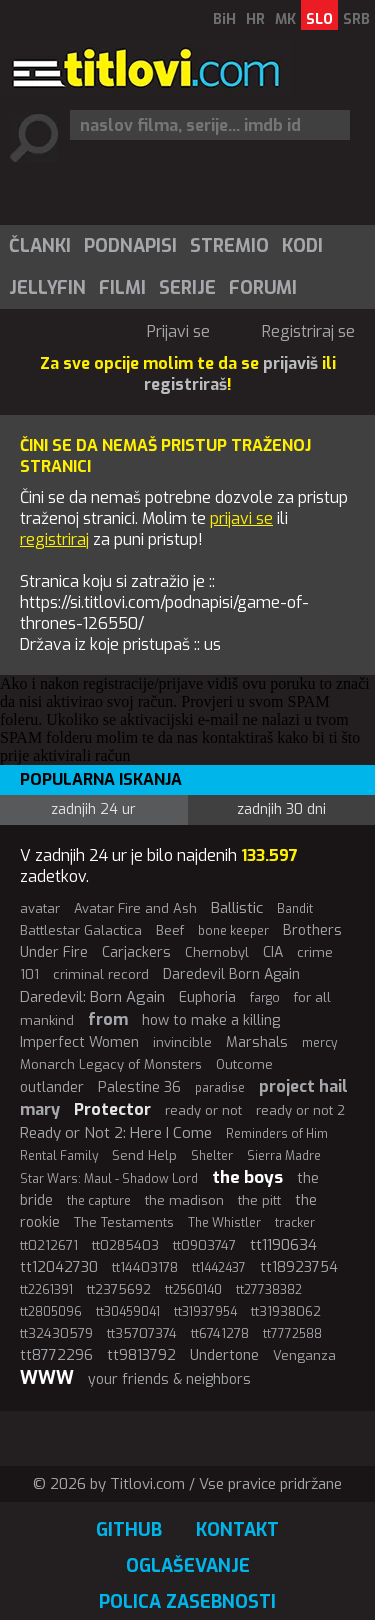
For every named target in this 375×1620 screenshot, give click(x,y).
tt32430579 (56, 1333)
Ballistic (237, 908)
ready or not (203, 1110)
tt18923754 (299, 1267)
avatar (40, 908)
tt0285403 (125, 1245)
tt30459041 (128, 1312)
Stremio (229, 246)
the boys (247, 1177)
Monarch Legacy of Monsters (111, 1064)
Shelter (212, 1156)
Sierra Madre (284, 1156)
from (108, 1019)
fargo (265, 998)
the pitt (259, 1200)
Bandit (295, 909)
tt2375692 (119, 1289)
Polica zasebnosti (187, 1602)
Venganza (304, 1355)
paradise (220, 1088)
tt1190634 (283, 1245)
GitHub (129, 1530)
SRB (356, 19)
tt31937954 (205, 1312)
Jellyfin (47, 288)
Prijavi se (178, 331)
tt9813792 (141, 1355)
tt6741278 (220, 1333)
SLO (319, 19)
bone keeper (233, 931)
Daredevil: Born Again (92, 997)
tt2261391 (46, 1290)
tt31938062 (286, 1311)
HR (255, 19)
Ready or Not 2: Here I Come (116, 1133)
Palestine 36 (139, 1087)
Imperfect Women (79, 1042)
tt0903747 (204, 1245)
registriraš (185, 384)
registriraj (54, 539)
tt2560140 (193, 1290)
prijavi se (241, 518)
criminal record (101, 974)
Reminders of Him (277, 1134)
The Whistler (224, 1223)
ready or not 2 (300, 1110)
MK (285, 19)
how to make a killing (211, 1020)
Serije (187, 288)
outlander (52, 1087)
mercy (319, 1043)
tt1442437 (219, 1268)
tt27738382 (269, 1290)
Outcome (244, 1064)
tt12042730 (59, 1267)
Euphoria (207, 997)
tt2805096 (51, 1312)
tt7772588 (292, 1334)
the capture (99, 1201)
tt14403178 (145, 1267)
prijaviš (290, 363)
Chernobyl (217, 952)
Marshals (257, 1042)
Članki (40, 246)
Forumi (263, 288)
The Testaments (124, 1222)
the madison (184, 1200)
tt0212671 (49, 1245)
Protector (112, 1109)
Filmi (122, 288)
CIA (273, 952)
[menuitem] (39, 246)
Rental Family (59, 1156)
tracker (295, 1223)
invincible (182, 1042)
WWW (47, 1378)
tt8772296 (56, 1355)
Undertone (224, 1355)
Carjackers (136, 952)
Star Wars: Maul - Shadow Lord (109, 1179)
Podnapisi (130, 246)
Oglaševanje (188, 1566)
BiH (224, 19)
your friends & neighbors (169, 1379)
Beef (170, 930)
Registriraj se (308, 331)
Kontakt (237, 1530)
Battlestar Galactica (81, 930)
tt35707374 (142, 1333)
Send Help (144, 1155)
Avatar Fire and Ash (135, 908)
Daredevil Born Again (231, 974)
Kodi (302, 246)
